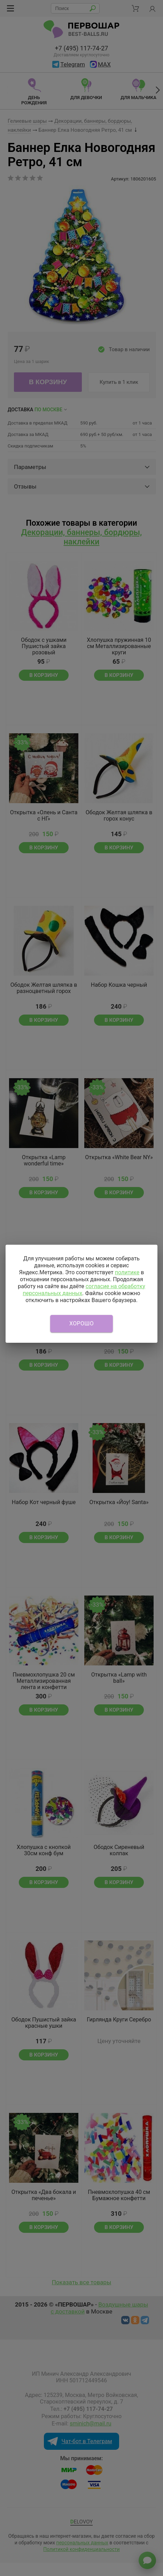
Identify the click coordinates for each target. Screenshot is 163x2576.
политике (127, 1272)
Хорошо (81, 1323)
